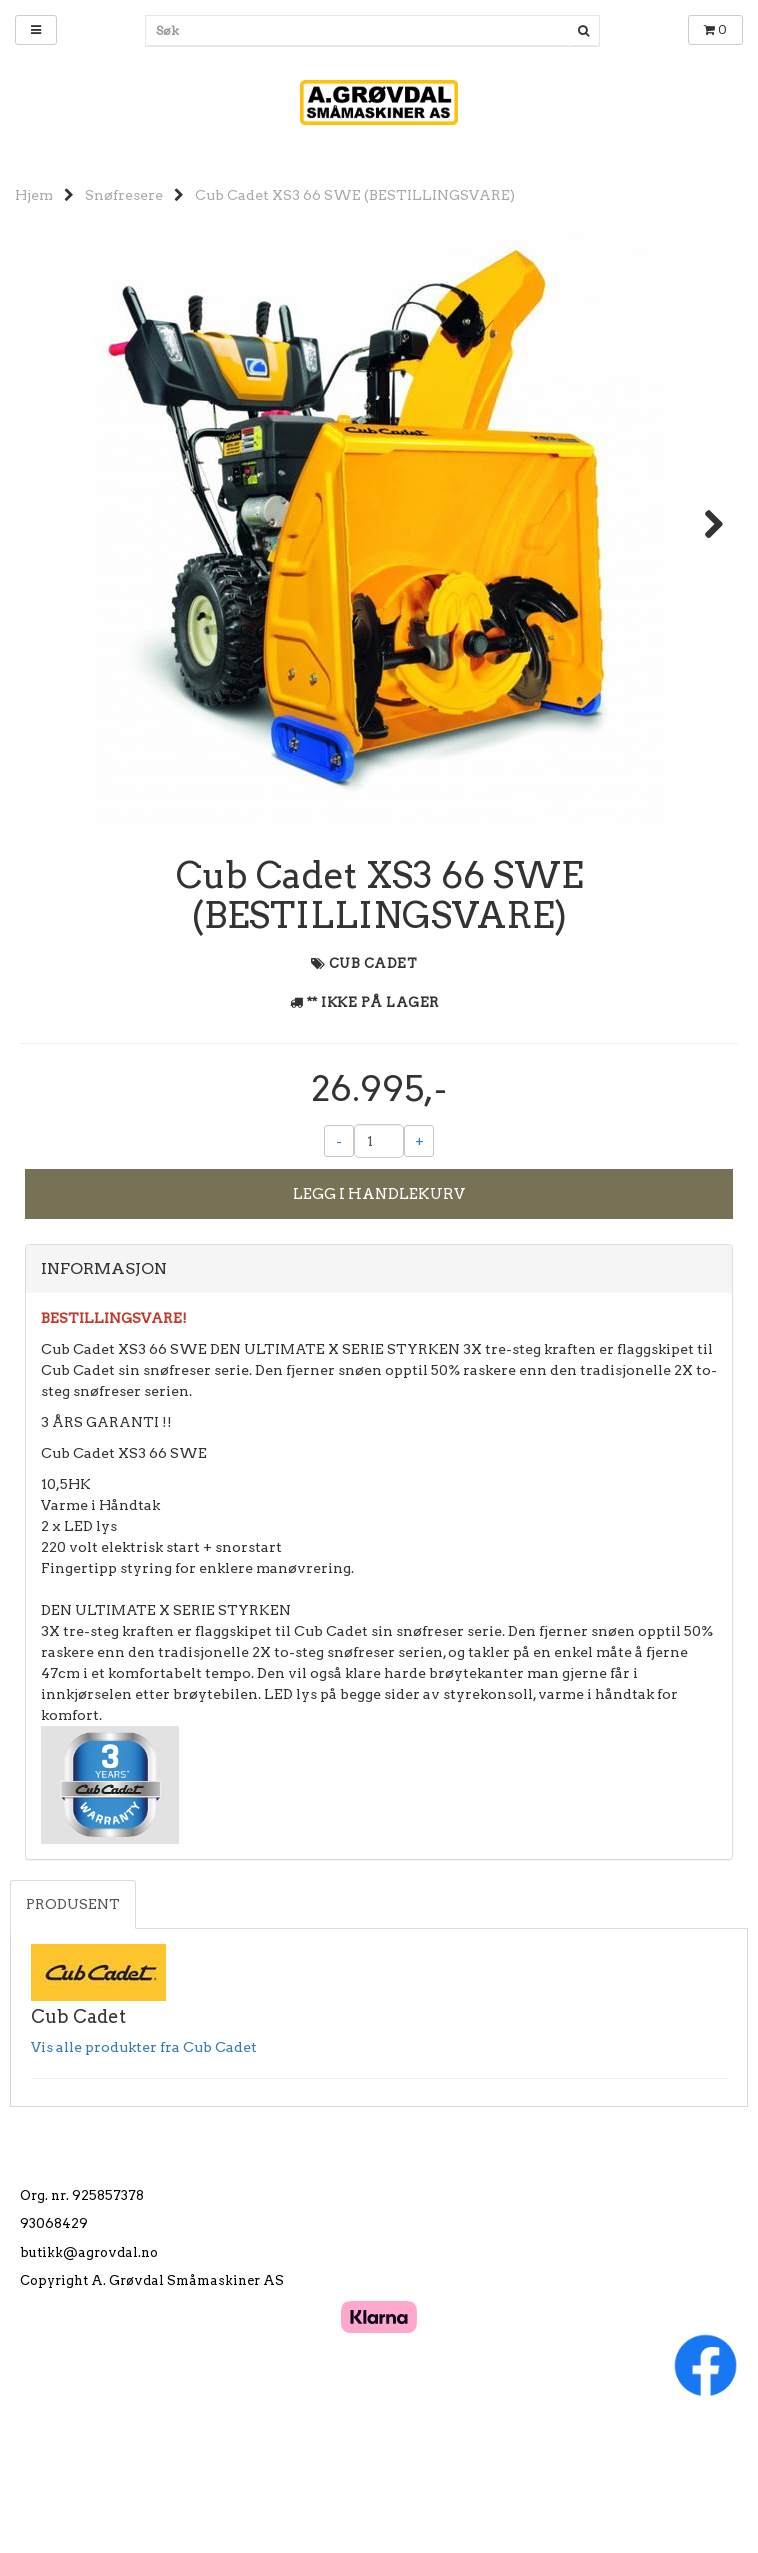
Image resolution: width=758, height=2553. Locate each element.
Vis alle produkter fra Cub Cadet (144, 2152)
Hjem (34, 195)
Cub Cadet (373, 1069)
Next (704, 524)
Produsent (73, 2010)
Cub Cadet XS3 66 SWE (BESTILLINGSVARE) (355, 195)
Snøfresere (124, 195)
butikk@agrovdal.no (89, 2357)
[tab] (379, 1375)
